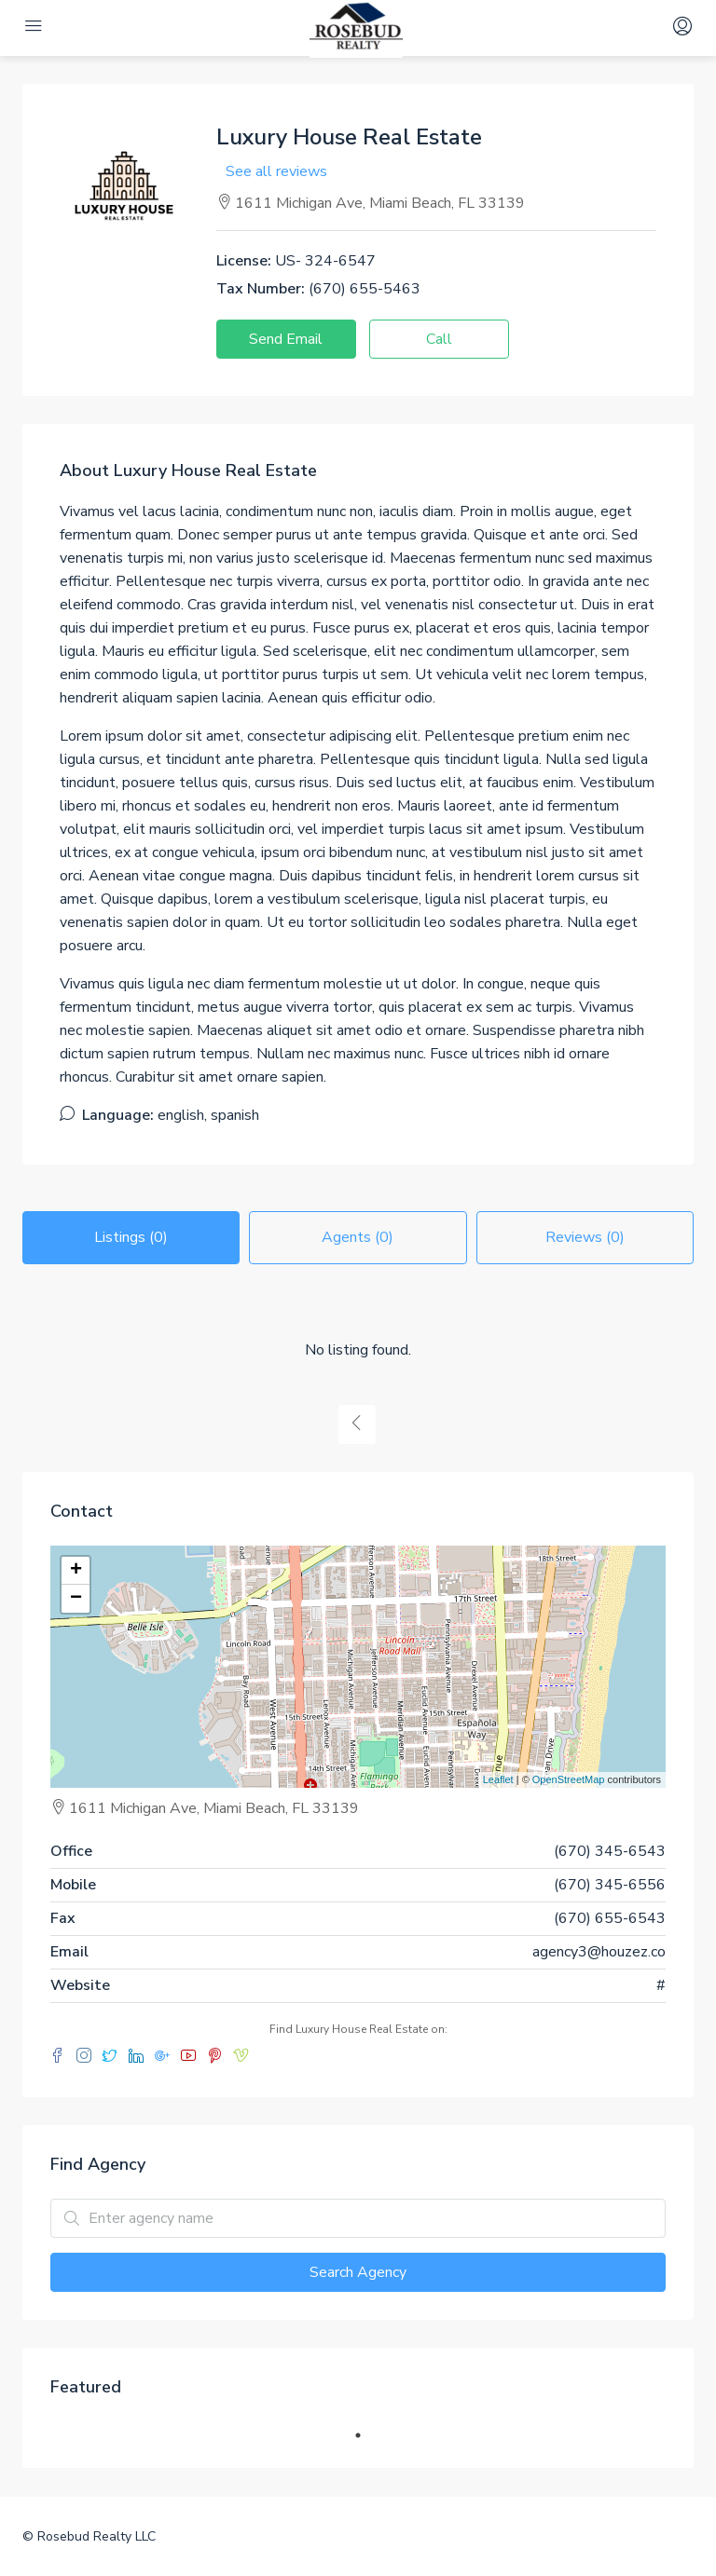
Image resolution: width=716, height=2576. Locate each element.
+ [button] (76, 1571)
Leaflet (498, 1779)
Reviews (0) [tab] (585, 1237)
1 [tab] (367, 2435)
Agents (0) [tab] (357, 1237)
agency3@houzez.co (599, 1952)
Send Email (286, 339)
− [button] (76, 1599)
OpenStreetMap (568, 1779)
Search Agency (358, 2272)
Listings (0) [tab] (131, 1237)
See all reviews (276, 171)
